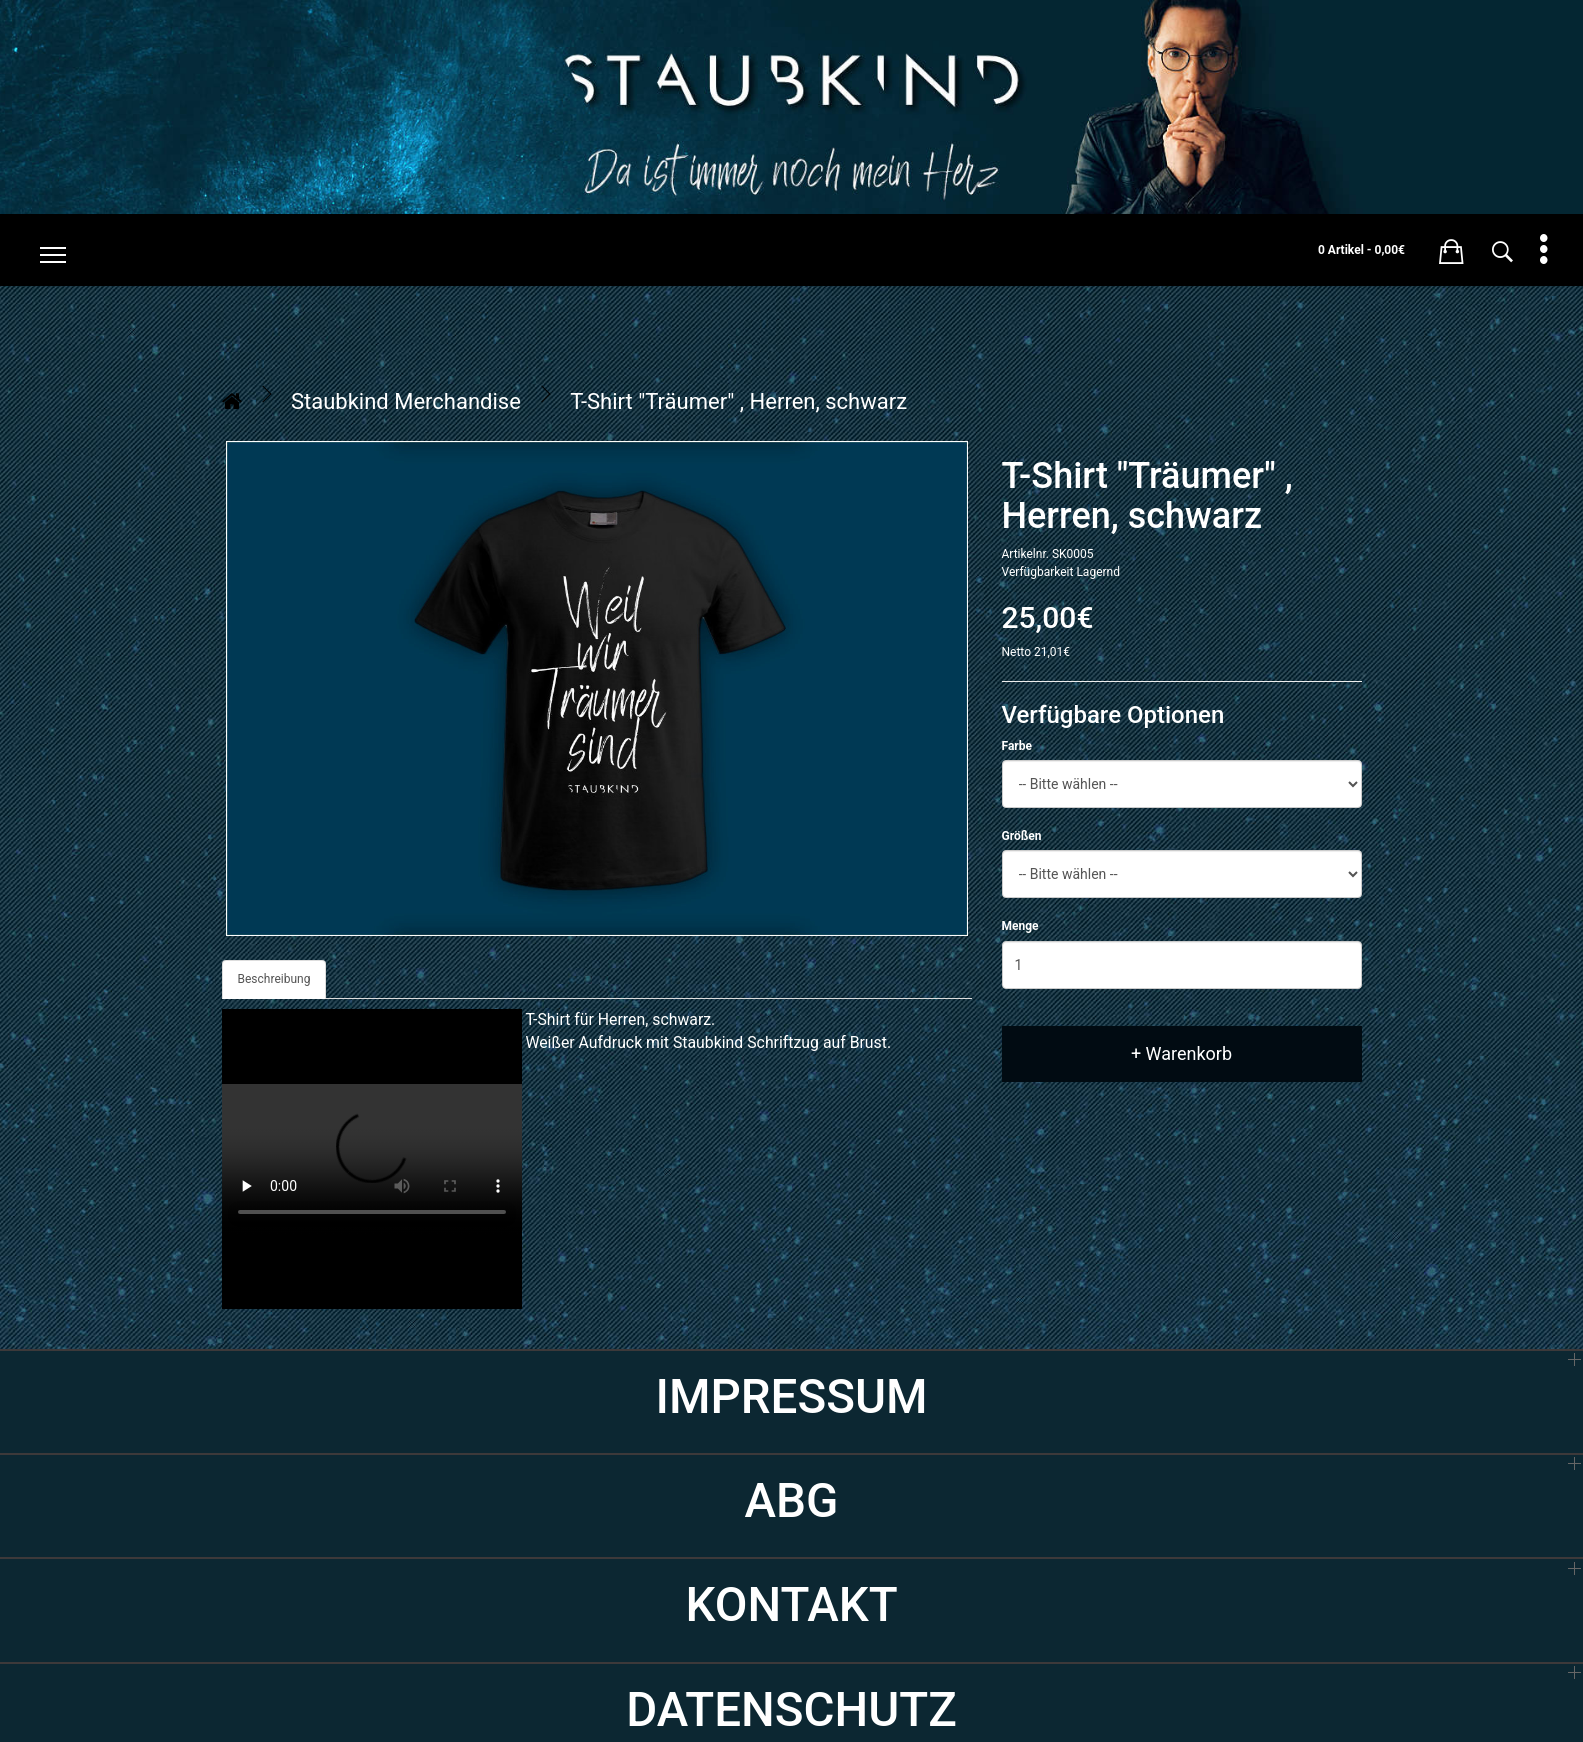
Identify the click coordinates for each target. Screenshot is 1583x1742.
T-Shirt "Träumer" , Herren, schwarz (738, 401)
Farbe (1017, 746)
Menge (1020, 926)
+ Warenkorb (1181, 1053)
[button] (1451, 248)
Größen (1022, 836)
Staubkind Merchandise (406, 401)
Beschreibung (274, 979)
